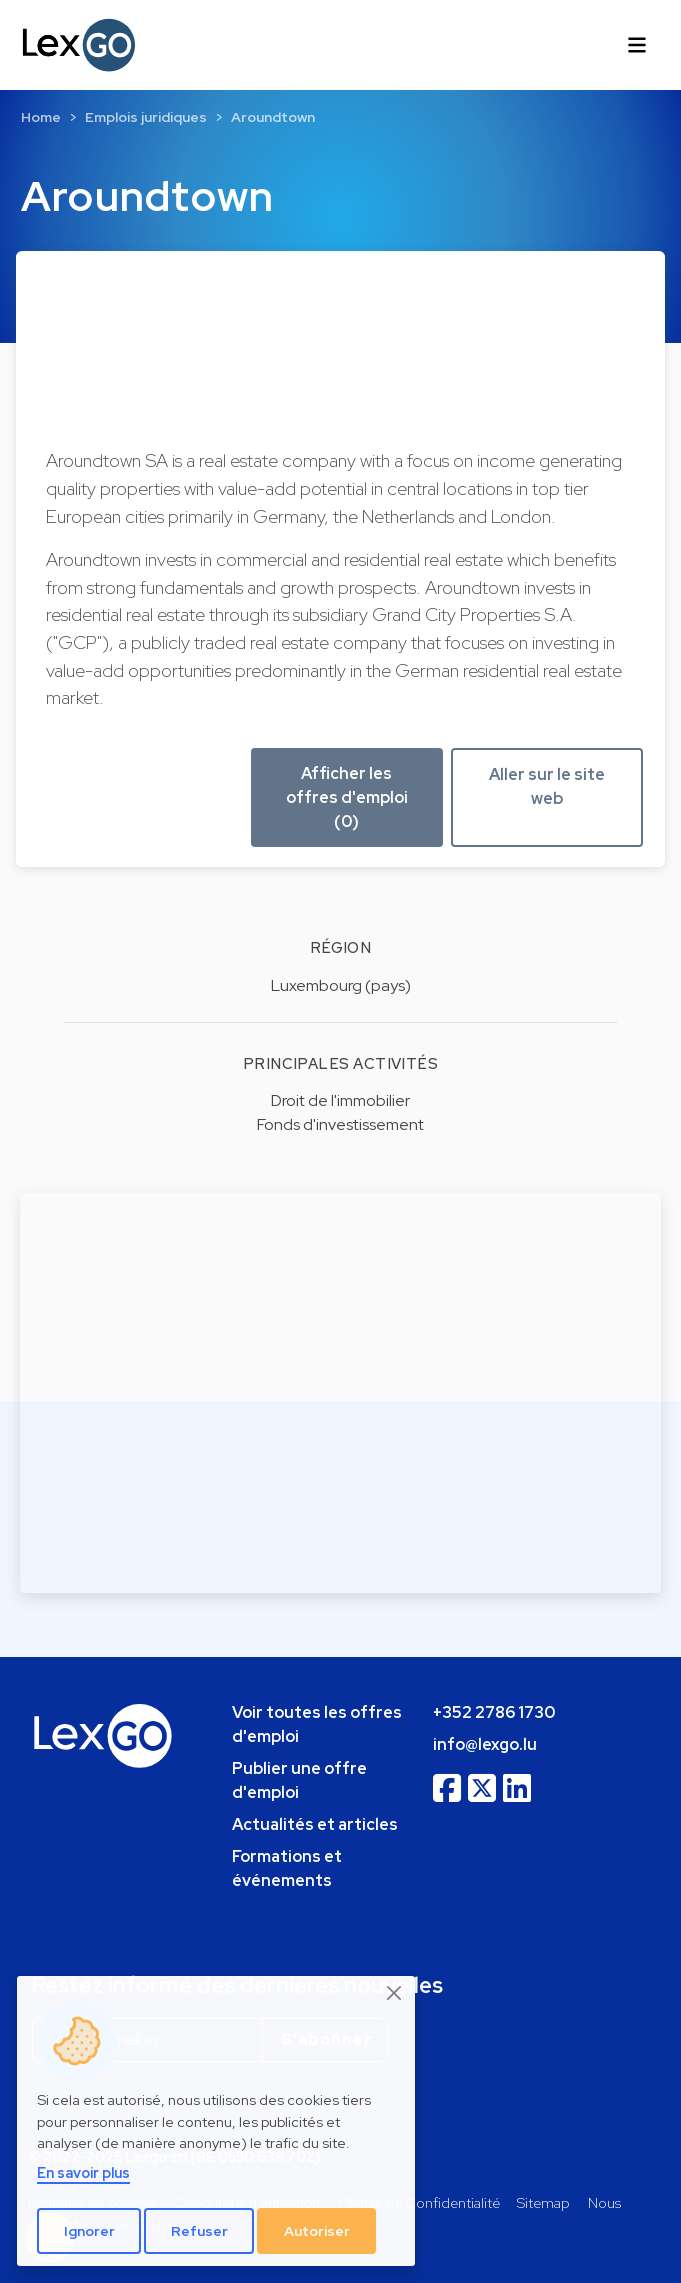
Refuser (199, 2231)
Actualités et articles (315, 1824)
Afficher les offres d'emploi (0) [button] (347, 797)
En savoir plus (83, 2172)
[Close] (395, 1993)
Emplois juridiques (146, 117)
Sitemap (543, 2202)
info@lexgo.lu (485, 1744)
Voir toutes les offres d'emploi (317, 1724)
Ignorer (89, 2231)
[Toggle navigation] (637, 45)
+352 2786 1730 (494, 1712)
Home (41, 117)
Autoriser (317, 2231)
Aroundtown (273, 117)
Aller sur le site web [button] (547, 786)
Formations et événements (287, 1868)
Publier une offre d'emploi (299, 1780)
